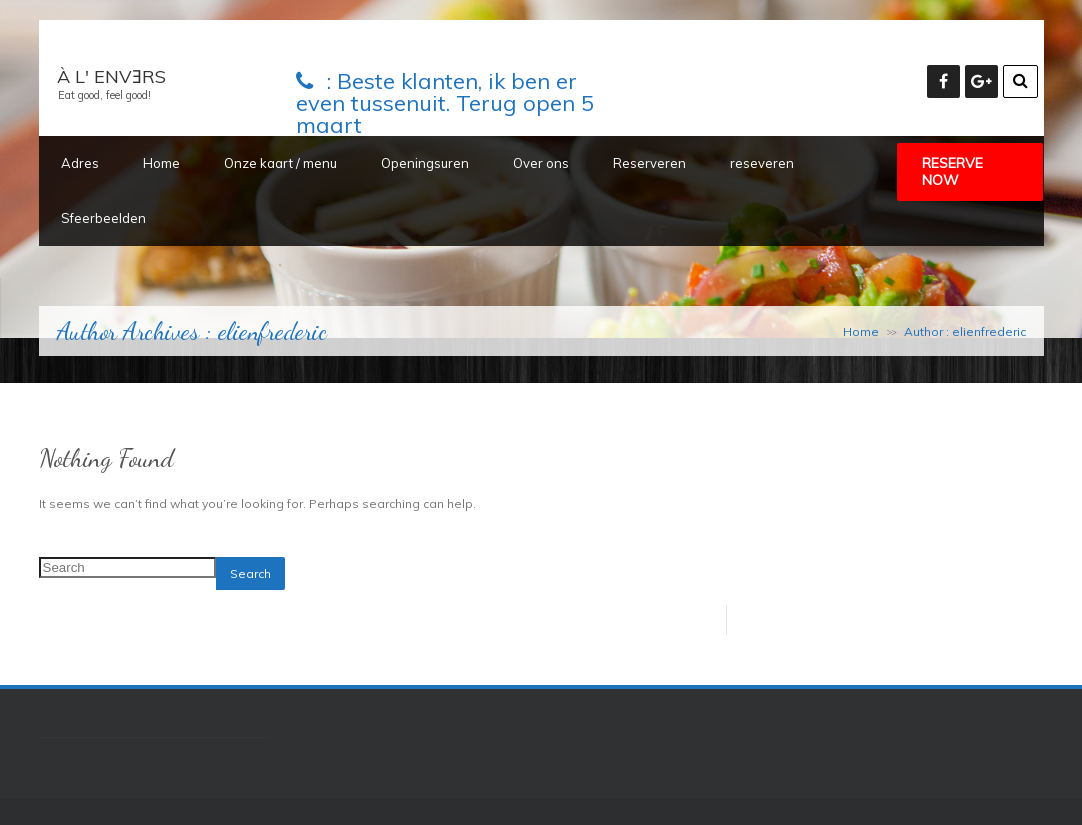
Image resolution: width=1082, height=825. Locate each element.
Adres (80, 163)
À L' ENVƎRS (111, 76)
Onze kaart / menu (280, 163)
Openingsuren (425, 163)
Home (161, 163)
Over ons (541, 163)
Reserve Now (952, 171)
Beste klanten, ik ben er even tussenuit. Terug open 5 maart (445, 103)
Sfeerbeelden (103, 218)
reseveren (762, 163)
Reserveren (649, 163)
